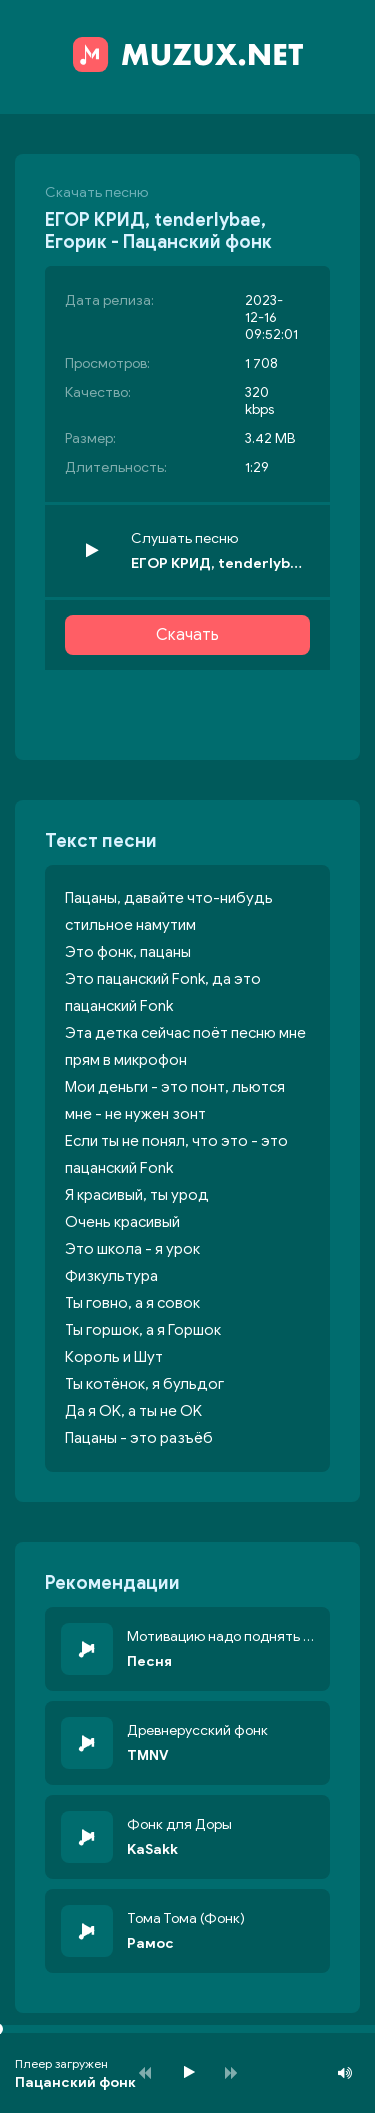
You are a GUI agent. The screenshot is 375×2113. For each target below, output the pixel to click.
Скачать (187, 635)
